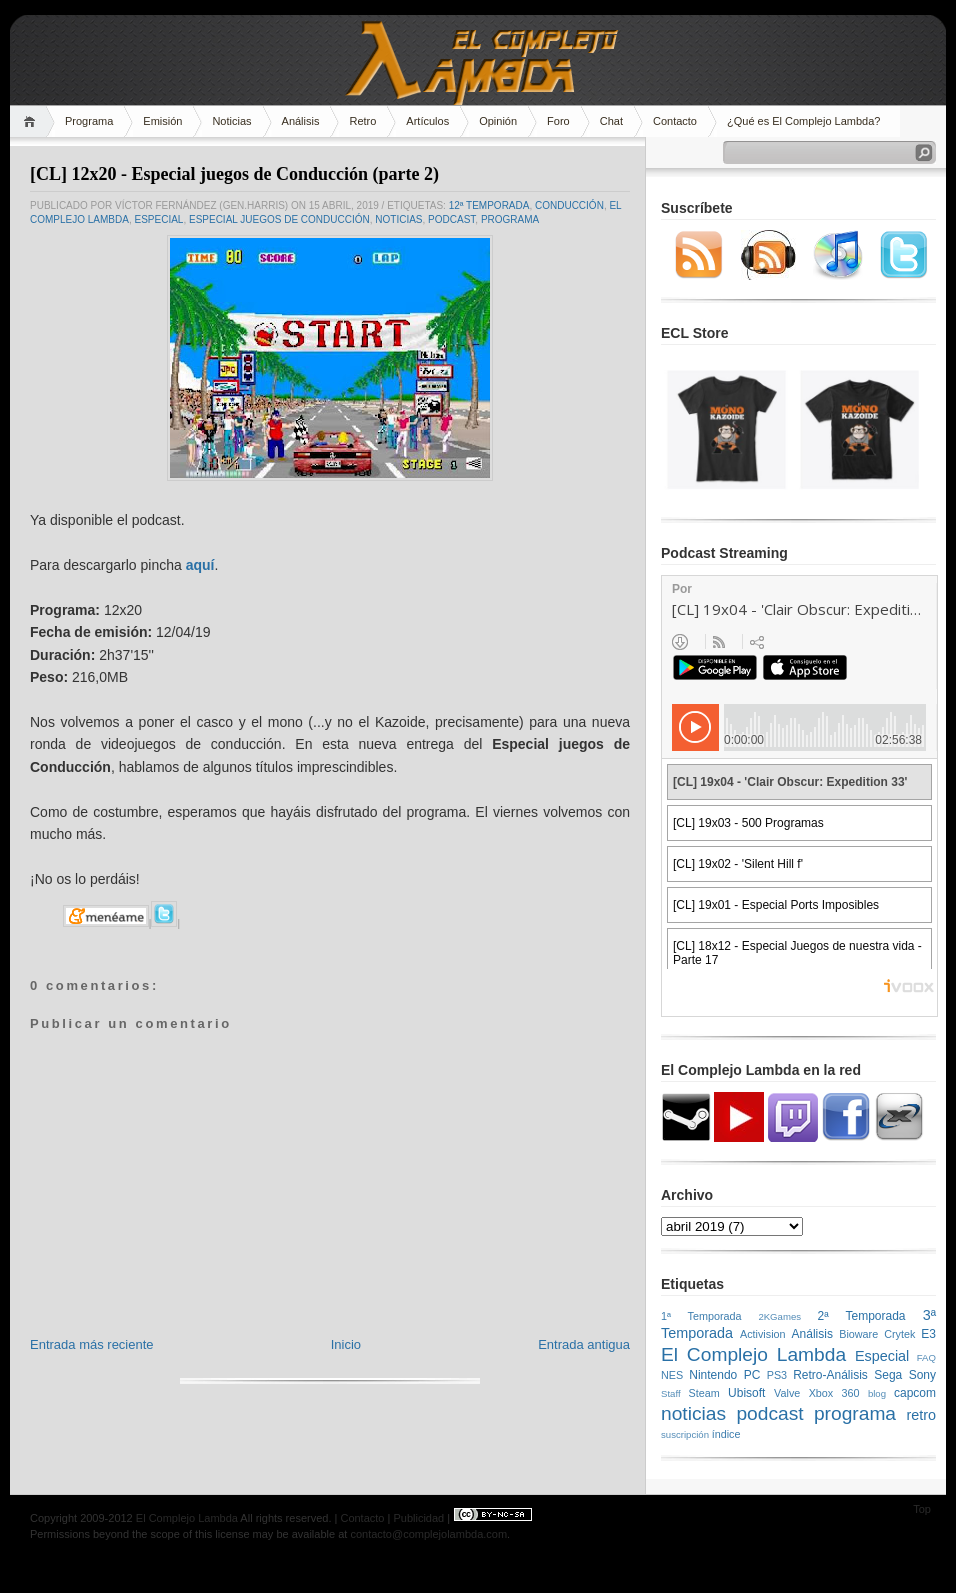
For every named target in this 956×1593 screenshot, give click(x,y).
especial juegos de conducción (279, 219)
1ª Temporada (701, 1316)
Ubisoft (746, 1393)
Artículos (427, 121)
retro (921, 1415)
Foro (558, 121)
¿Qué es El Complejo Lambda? (803, 121)
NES (672, 1375)
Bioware (858, 1334)
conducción (569, 205)
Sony (922, 1375)
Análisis (301, 121)
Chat (611, 121)
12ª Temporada (489, 205)
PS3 (777, 1375)
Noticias (231, 121)
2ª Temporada (861, 1316)
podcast (451, 219)
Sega (888, 1375)
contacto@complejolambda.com (428, 1534)
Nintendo (713, 1375)
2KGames (779, 1316)
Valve (787, 1393)
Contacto (675, 121)
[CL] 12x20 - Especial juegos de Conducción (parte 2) (234, 174)
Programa (89, 121)
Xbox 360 (834, 1393)
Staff (671, 1393)
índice (726, 1434)
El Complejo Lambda (753, 1354)
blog (877, 1393)
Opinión (498, 121)
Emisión (162, 121)
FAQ (926, 1357)
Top (922, 1509)
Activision (763, 1334)
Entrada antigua (584, 1344)
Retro (362, 121)
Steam (704, 1393)
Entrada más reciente (92, 1344)
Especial (158, 219)
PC (752, 1375)
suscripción (685, 1434)
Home (32, 121)
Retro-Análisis (830, 1375)
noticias (398, 219)
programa (510, 219)
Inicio (346, 1344)
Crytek (899, 1334)
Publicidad (418, 1518)
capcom (915, 1393)
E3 (928, 1334)
